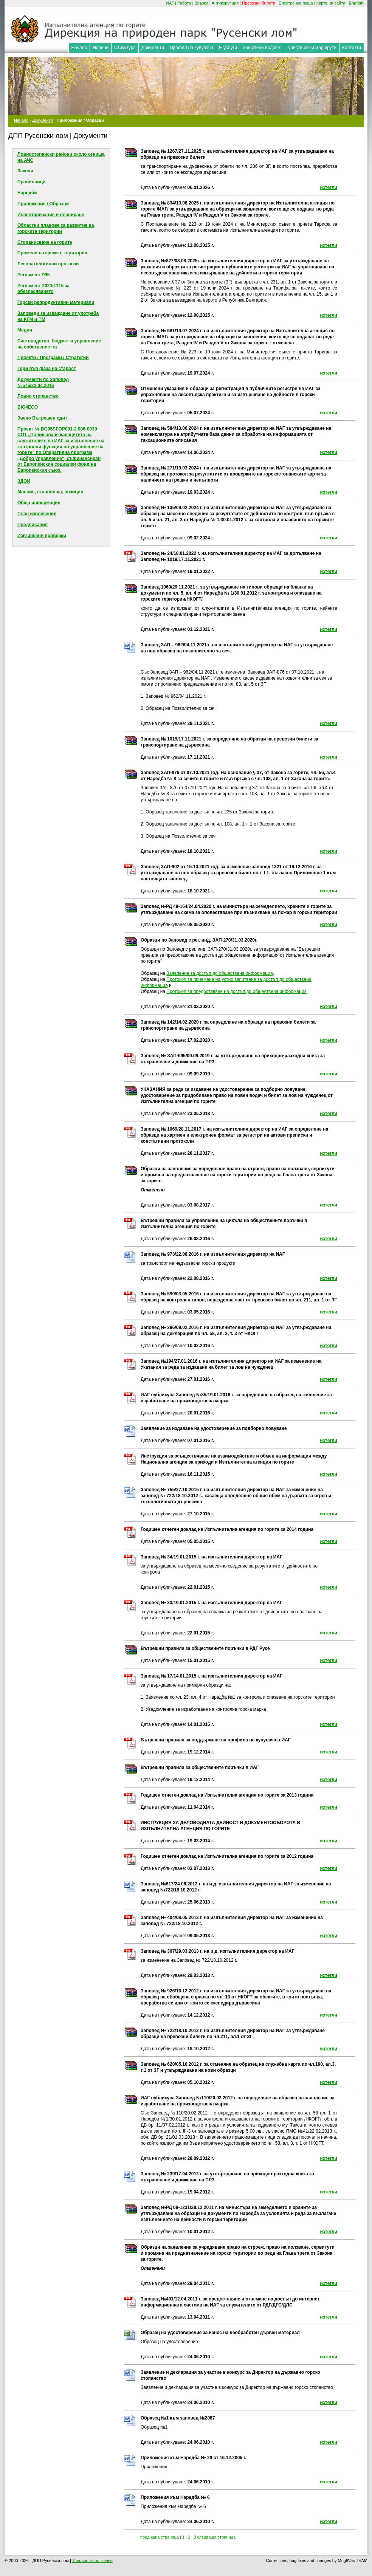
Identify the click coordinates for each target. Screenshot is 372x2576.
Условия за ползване (92, 2560)
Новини (100, 47)
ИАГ (170, 3)
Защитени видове (261, 47)
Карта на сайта (331, 3)
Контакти (351, 47)
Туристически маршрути (311, 47)
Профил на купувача (191, 47)
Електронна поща (296, 3)
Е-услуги (228, 47)
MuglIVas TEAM (352, 2560)
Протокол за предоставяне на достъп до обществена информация (236, 991)
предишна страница (159, 2537)
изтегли (328, 187)
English (356, 3)
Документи (152, 47)
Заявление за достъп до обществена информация (219, 973)
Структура (125, 47)
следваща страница (216, 2537)
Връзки (201, 3)
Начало (79, 47)
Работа (184, 3)
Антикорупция (225, 3)
